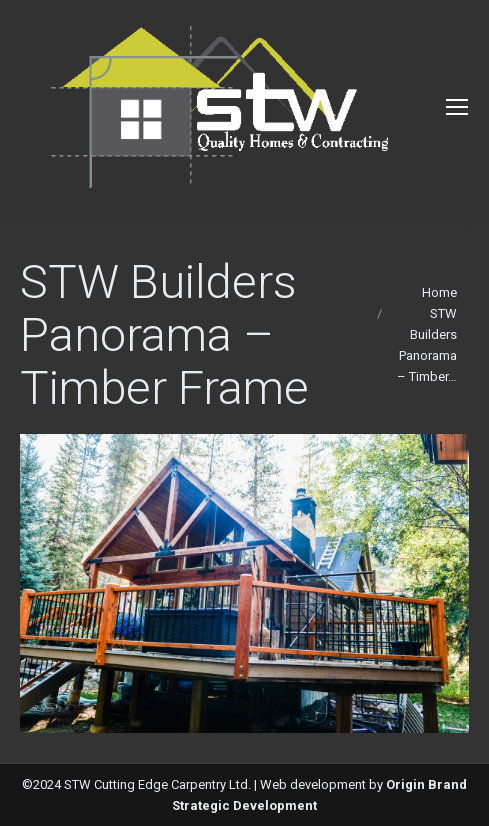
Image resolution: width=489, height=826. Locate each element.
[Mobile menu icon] (457, 107)
